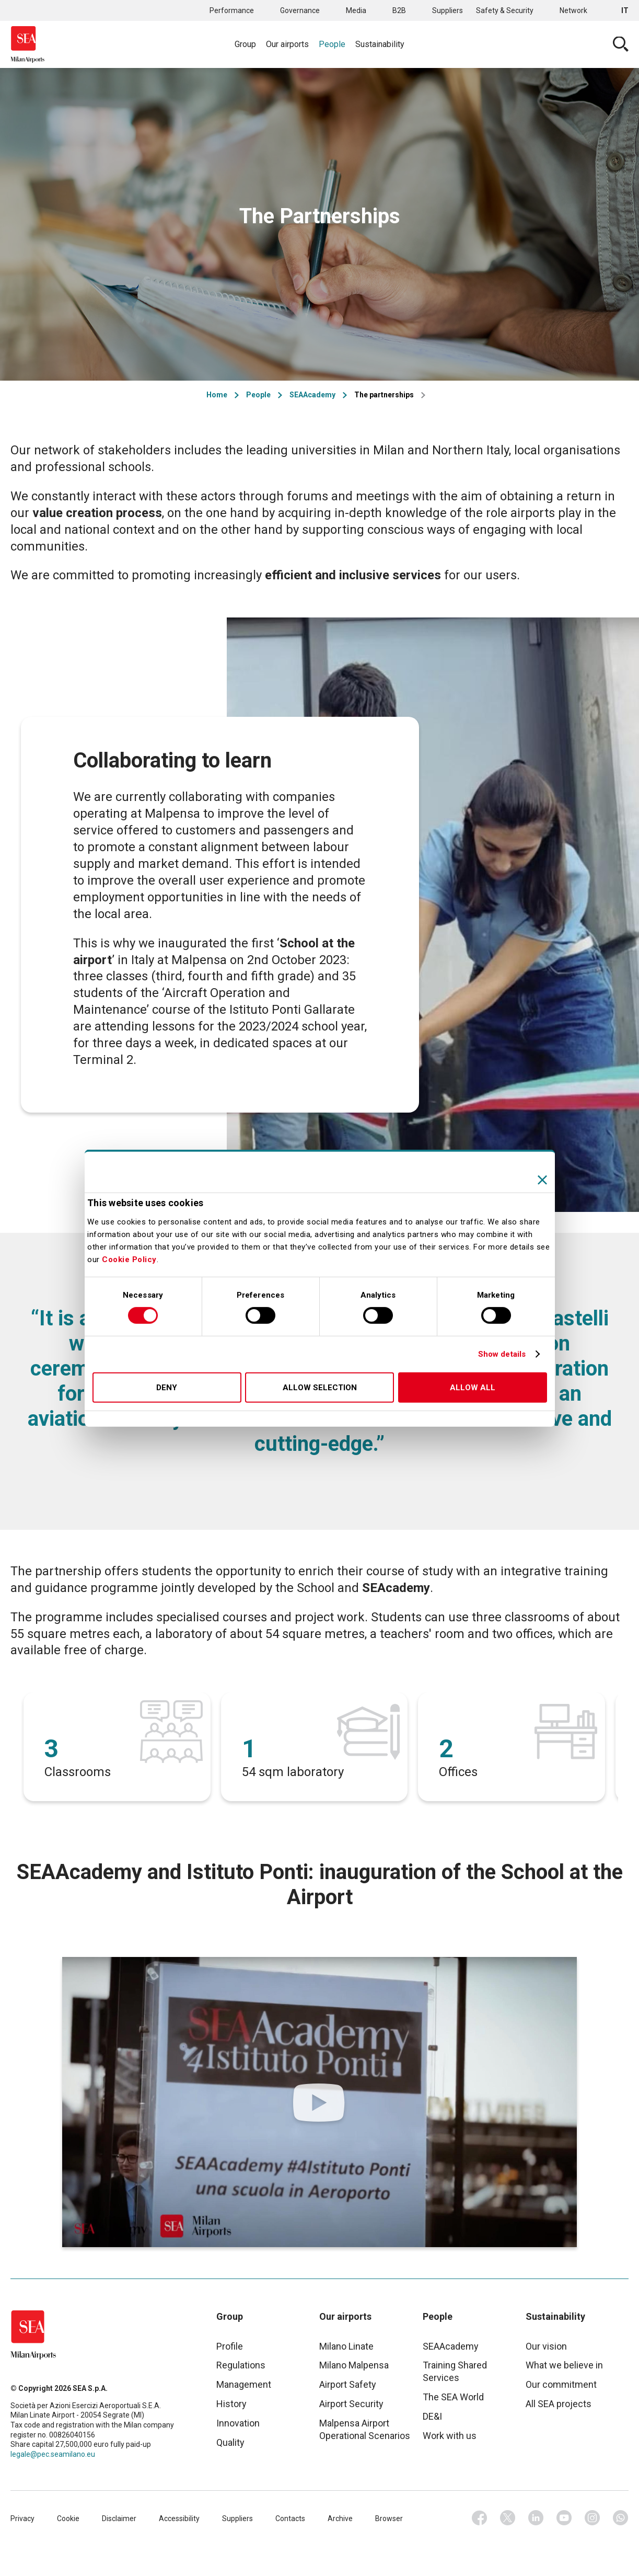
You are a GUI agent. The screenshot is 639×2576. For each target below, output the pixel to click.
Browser (389, 2518)
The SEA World (453, 2396)
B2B (399, 10)
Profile (229, 2346)
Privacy (22, 2518)
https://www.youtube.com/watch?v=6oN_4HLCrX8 (319, 2102)
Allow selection (320, 1387)
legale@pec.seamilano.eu (52, 2454)
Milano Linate (346, 2346)
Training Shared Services (455, 2371)
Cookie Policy (129, 1259)
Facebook (479, 2518)
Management (243, 2384)
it (625, 10)
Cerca (621, 44)
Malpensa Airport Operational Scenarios (364, 2429)
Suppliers (447, 10)
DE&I (432, 2416)
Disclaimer (119, 2518)
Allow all (472, 1387)
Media (356, 10)
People (332, 44)
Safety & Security (504, 10)
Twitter (508, 2518)
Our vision (546, 2346)
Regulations (240, 2365)
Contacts (290, 2518)
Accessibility (179, 2518)
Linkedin (536, 2518)
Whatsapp (621, 2518)
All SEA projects (558, 2403)
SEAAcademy (312, 395)
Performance (232, 10)
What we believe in (564, 2365)
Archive (340, 2518)
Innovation (238, 2423)
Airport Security (351, 2403)
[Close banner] (542, 1179)
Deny (166, 1387)
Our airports (287, 44)
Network (573, 10)
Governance (300, 10)
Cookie (68, 2518)
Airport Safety (347, 2384)
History (231, 2403)
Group (245, 44)
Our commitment (561, 2384)
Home (216, 395)
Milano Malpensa (354, 2365)
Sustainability (379, 44)
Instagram (592, 2518)
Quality (230, 2442)
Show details (502, 1354)
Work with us (450, 2435)
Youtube (564, 2518)
